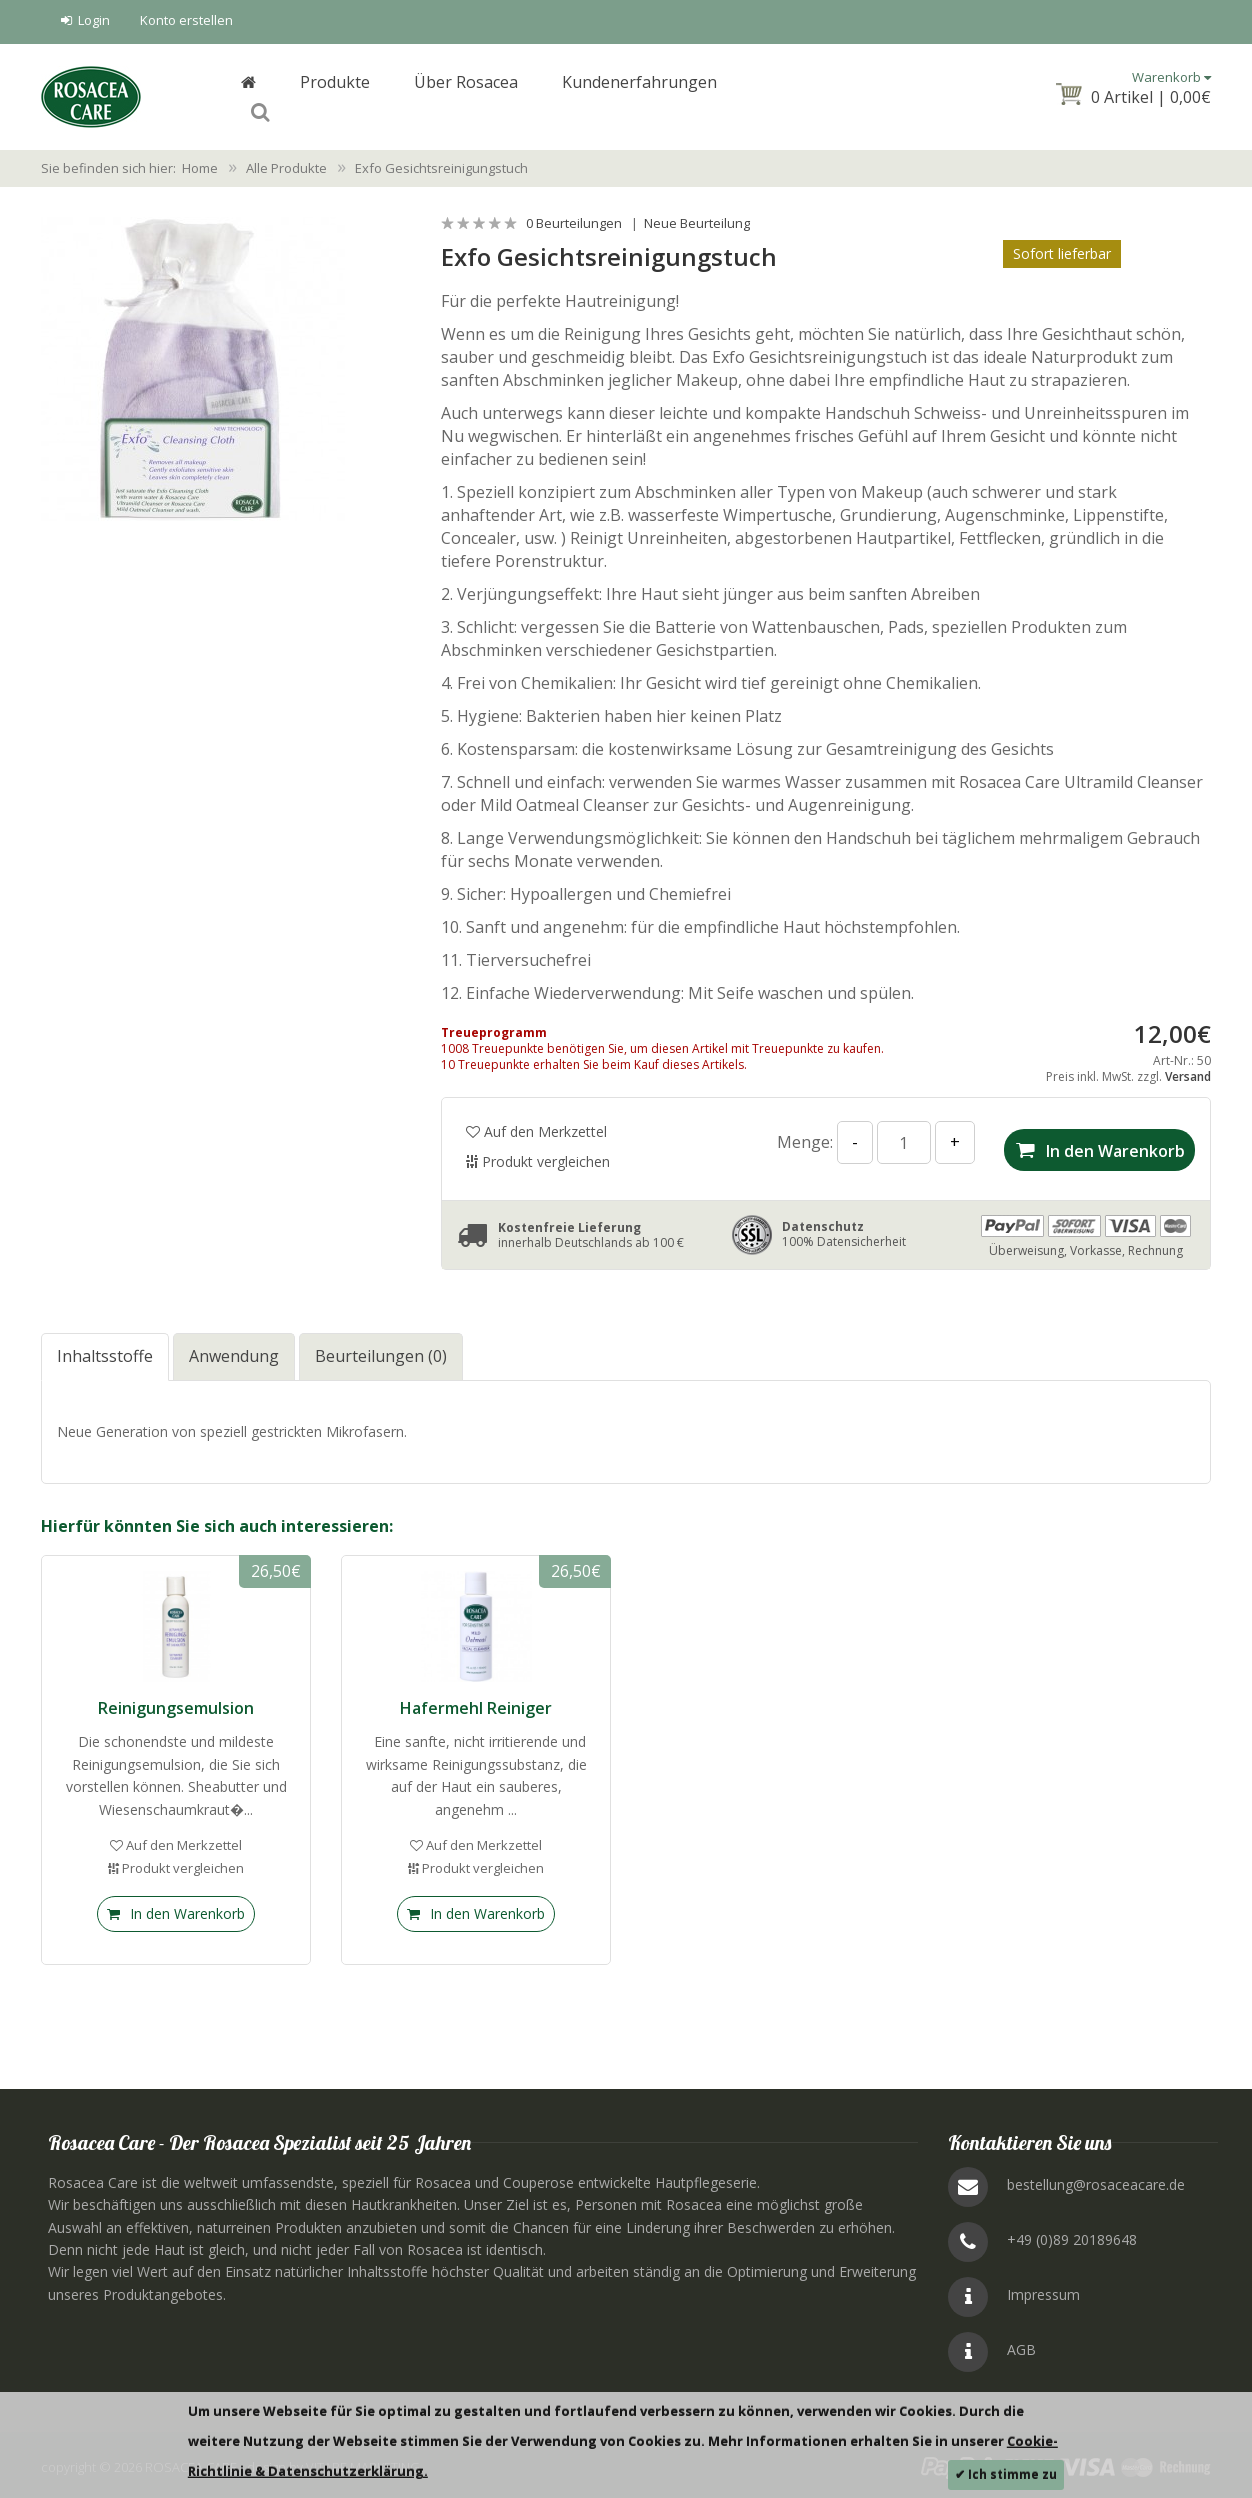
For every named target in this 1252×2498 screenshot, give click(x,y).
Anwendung (234, 1347)
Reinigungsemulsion (176, 1699)
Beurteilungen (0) (381, 1347)
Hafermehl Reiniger (476, 1699)
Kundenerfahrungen (639, 96)
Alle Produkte (286, 164)
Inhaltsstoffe (105, 1347)
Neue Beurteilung (697, 219)
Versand (1188, 1072)
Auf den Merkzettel (536, 1127)
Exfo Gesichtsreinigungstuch (441, 164)
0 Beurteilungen (574, 219)
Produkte (335, 96)
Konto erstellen (186, 20)
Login (85, 20)
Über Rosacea (466, 96)
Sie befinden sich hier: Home (129, 164)
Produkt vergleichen (538, 1157)
